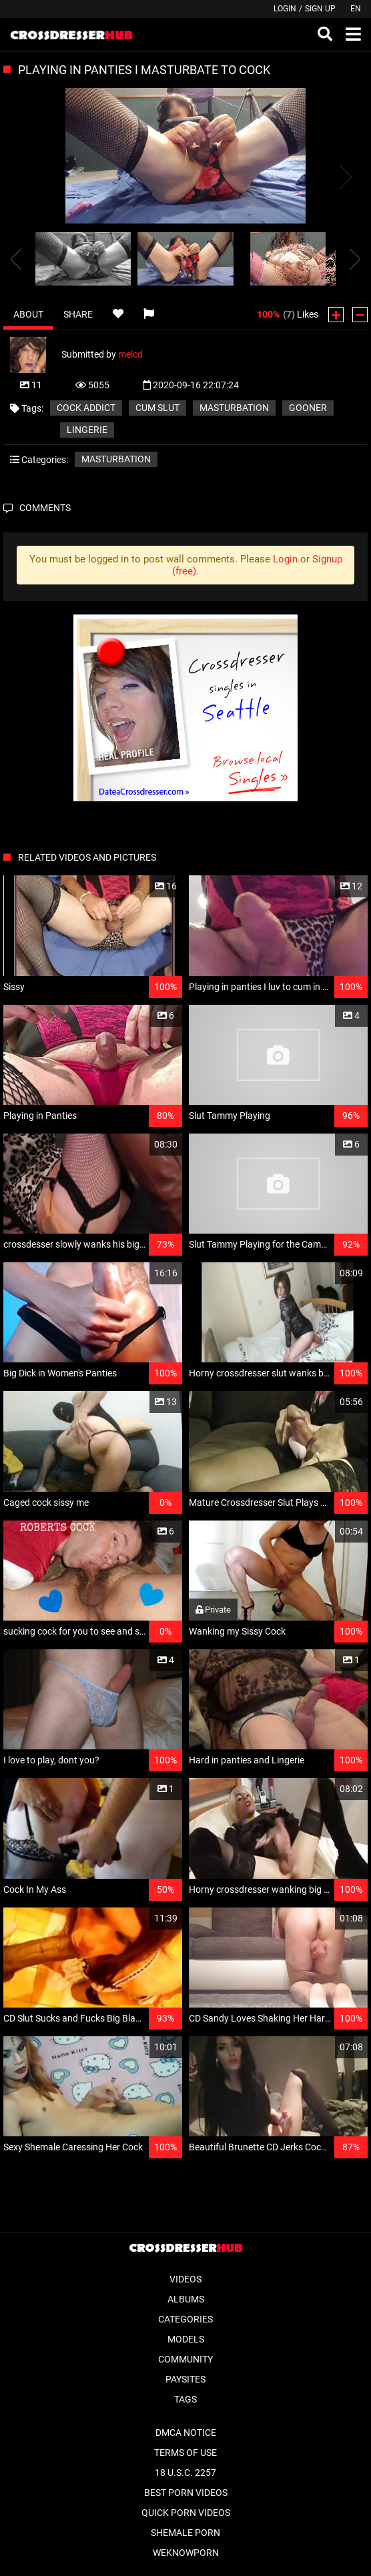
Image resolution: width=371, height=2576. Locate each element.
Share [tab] (78, 314)
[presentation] (16, 259)
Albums (185, 2299)
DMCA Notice (185, 2432)
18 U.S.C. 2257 (185, 2472)
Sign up (320, 8)
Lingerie (87, 429)
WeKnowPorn (186, 2552)
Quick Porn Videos (185, 2512)
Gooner (308, 407)
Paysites (185, 2379)
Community (185, 2359)
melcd (130, 354)
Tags (185, 2399)
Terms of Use (185, 2452)
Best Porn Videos (186, 2492)
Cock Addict (86, 407)
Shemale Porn (185, 2532)
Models (185, 2339)
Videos (185, 2279)
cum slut (157, 407)
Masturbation (234, 407)
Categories (185, 2319)
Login (285, 8)
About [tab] (28, 314)
